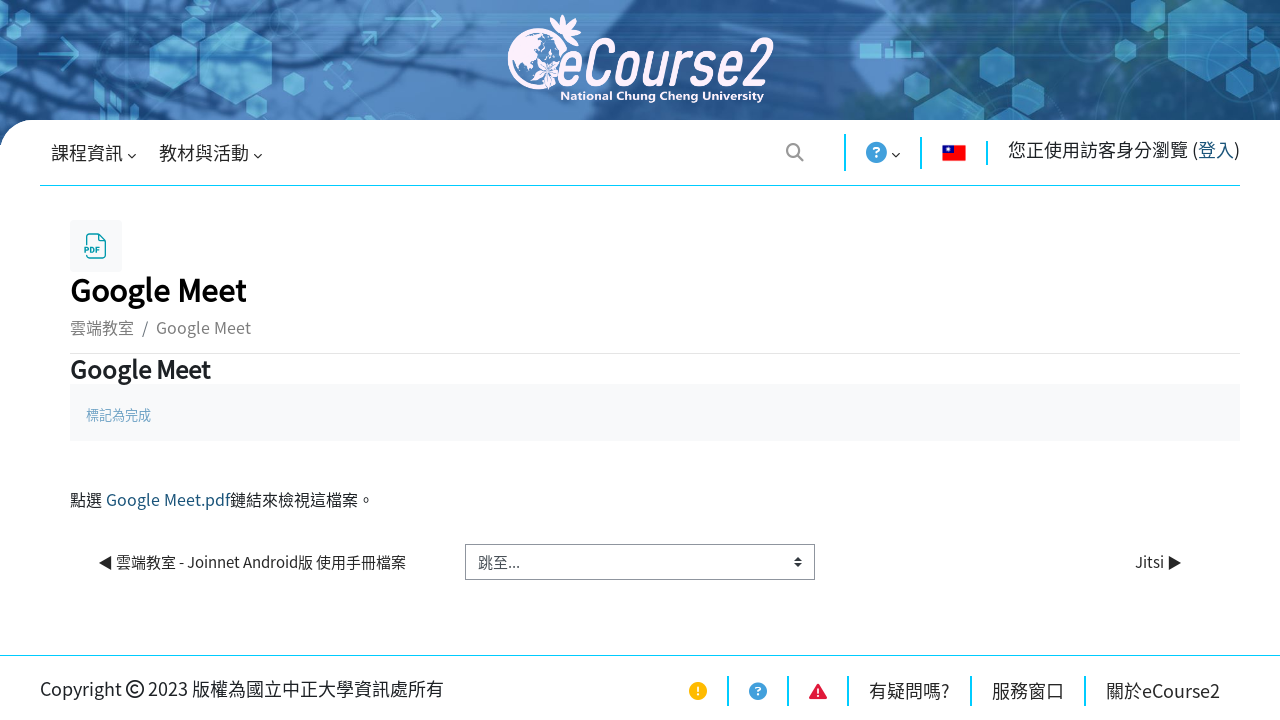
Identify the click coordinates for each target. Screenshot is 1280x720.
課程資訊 (87, 152)
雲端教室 (102, 327)
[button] (795, 151)
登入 (1216, 149)
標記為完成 (118, 414)
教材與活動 (204, 152)
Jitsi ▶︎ (1158, 562)
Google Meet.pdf (168, 499)
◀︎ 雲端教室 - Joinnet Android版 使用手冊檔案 (253, 562)
